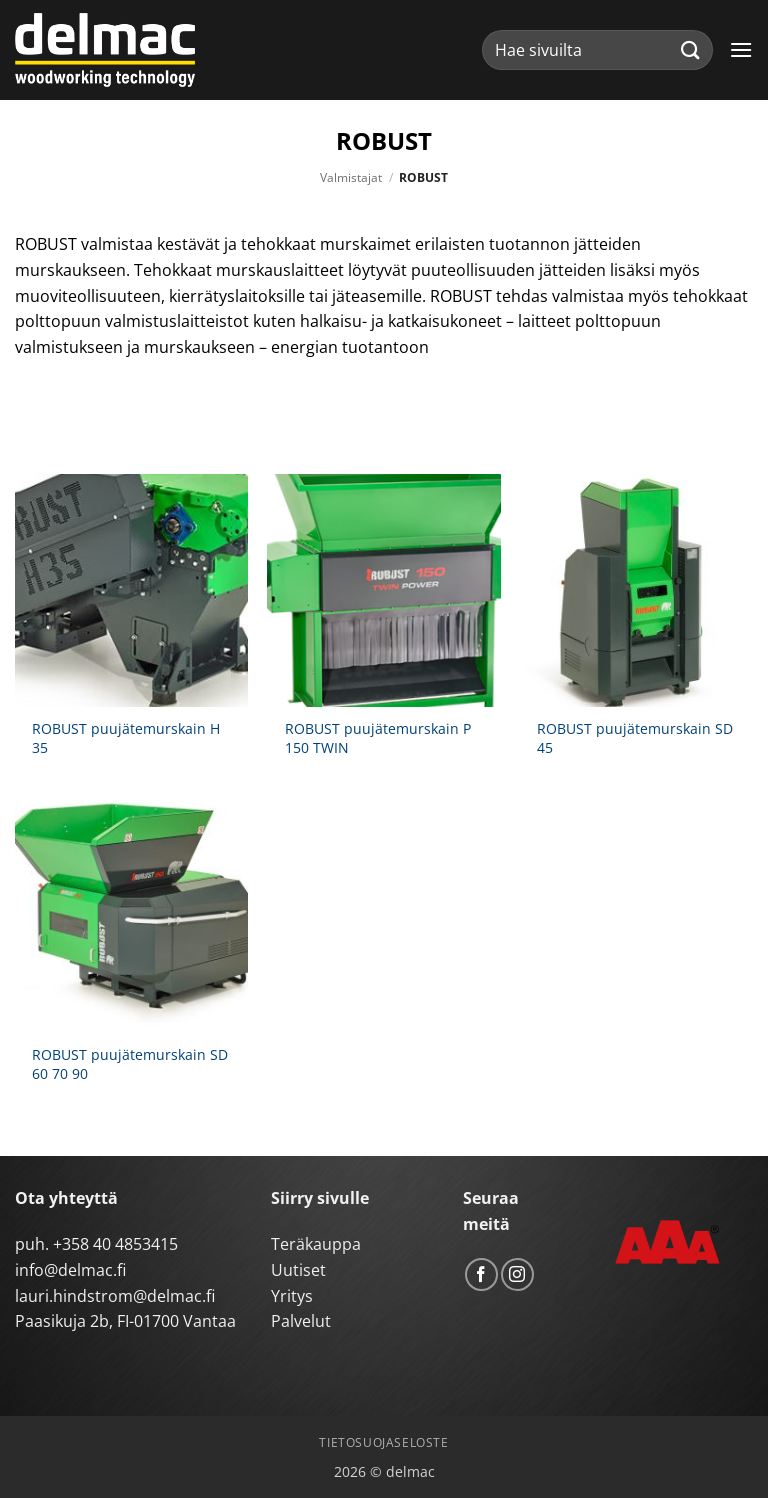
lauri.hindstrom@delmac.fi (115, 1296)
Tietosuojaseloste (383, 1442)
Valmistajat (351, 177)
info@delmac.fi (70, 1270)
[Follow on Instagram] (517, 1274)
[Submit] (691, 49)
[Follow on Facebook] (481, 1274)
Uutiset (298, 1270)
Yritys (292, 1296)
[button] (741, 49)
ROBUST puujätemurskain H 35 (126, 738)
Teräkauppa (316, 1244)
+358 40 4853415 (115, 1244)
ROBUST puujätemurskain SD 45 (635, 738)
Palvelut (301, 1321)
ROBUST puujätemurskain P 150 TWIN (378, 738)
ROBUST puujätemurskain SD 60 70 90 (130, 1064)
